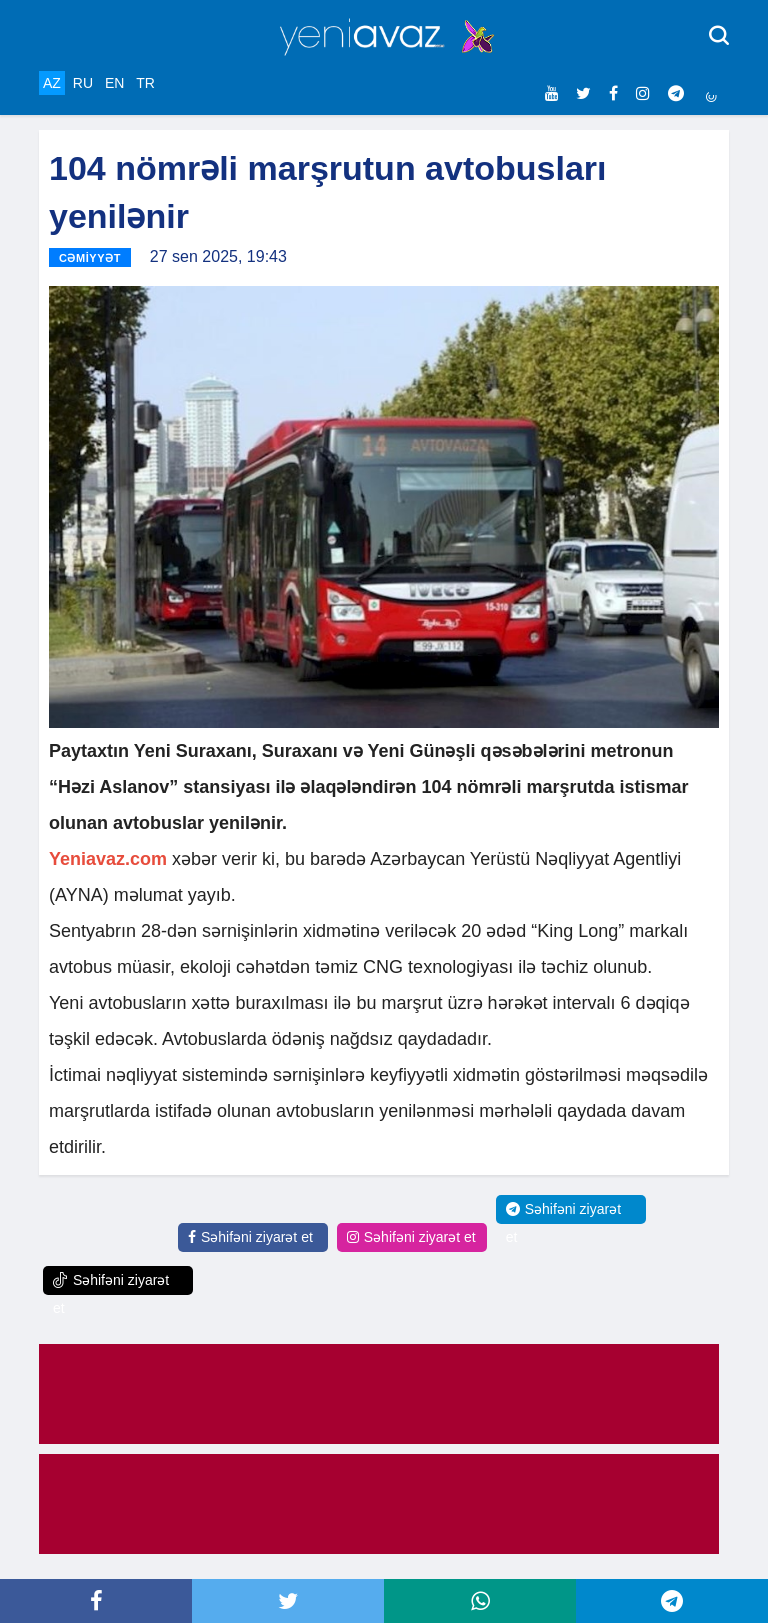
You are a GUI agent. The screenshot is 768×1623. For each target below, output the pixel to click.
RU (83, 83)
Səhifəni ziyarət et (250, 1237)
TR (145, 83)
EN (114, 83)
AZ (52, 83)
